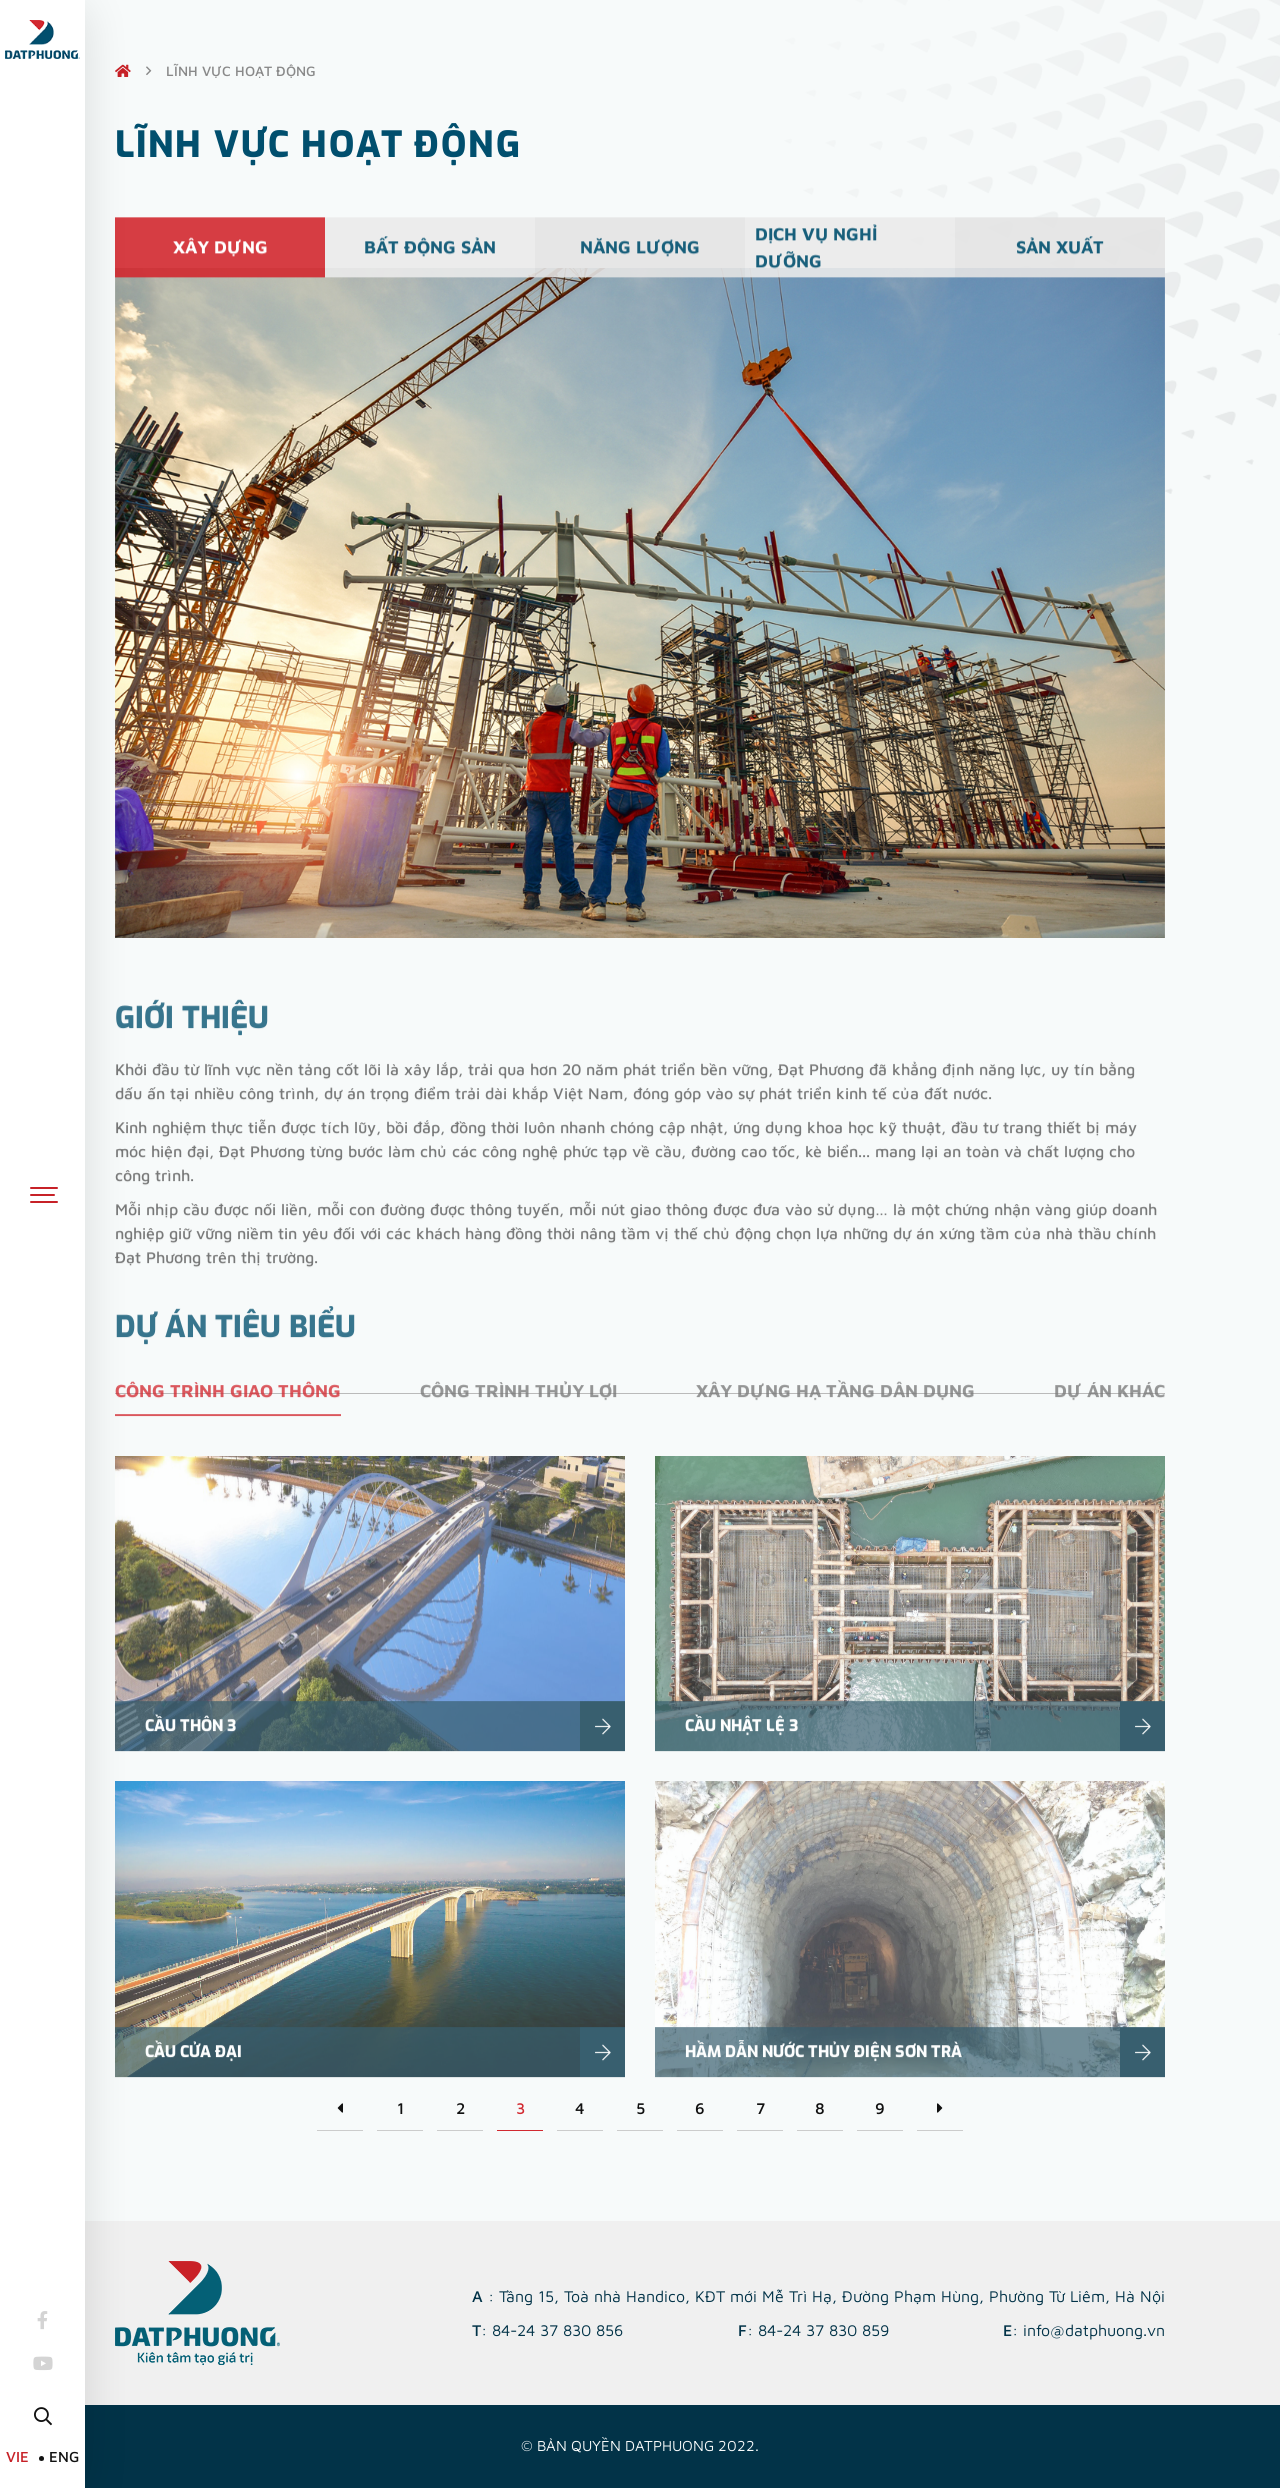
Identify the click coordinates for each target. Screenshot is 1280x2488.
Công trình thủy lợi (518, 1408)
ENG (64, 2456)
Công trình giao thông (228, 1408)
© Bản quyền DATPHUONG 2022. (640, 2445)
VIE (17, 2456)
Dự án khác (1109, 1408)
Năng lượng (640, 257)
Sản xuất (1060, 257)
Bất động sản (430, 257)
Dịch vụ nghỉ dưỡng (816, 257)
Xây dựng (220, 257)
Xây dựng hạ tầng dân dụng (835, 1408)
